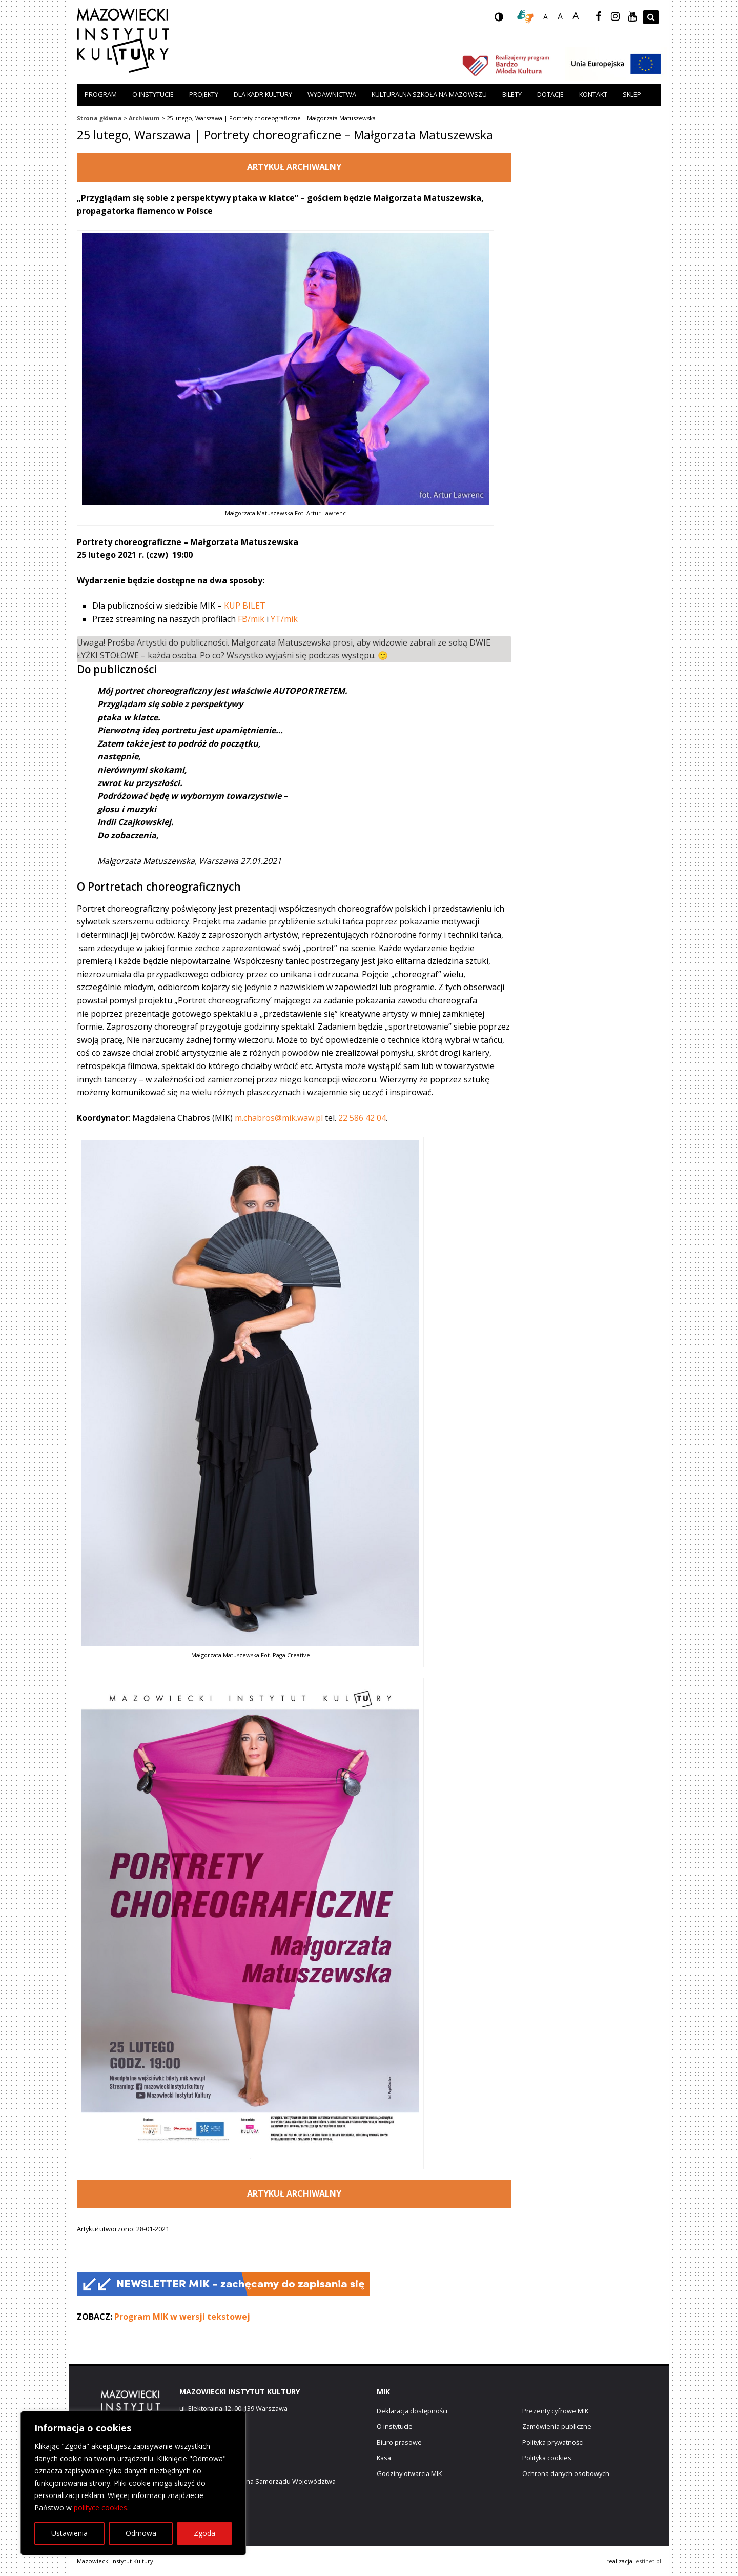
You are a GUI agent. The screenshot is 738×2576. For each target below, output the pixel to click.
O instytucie (153, 94)
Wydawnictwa (332, 94)
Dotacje (550, 94)
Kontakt (593, 94)
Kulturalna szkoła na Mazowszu (429, 94)
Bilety (512, 94)
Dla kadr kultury (263, 94)
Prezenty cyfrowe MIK (555, 2411)
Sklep (632, 94)
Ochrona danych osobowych (565, 2473)
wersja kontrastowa (507, 20)
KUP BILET (244, 605)
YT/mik (284, 619)
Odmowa (141, 2533)
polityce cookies (100, 2507)
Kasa (384, 2457)
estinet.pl (648, 2561)
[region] (133, 2483)
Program (101, 94)
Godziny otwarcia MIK (409, 2473)
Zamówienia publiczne (556, 2426)
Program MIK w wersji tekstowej (182, 2316)
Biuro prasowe (399, 2442)
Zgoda (204, 2533)
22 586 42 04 (362, 1117)
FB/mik (251, 619)
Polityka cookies (546, 2457)
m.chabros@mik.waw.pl (279, 1117)
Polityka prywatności (553, 2442)
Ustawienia (69, 2533)
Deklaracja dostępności (412, 2411)
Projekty (203, 94)
